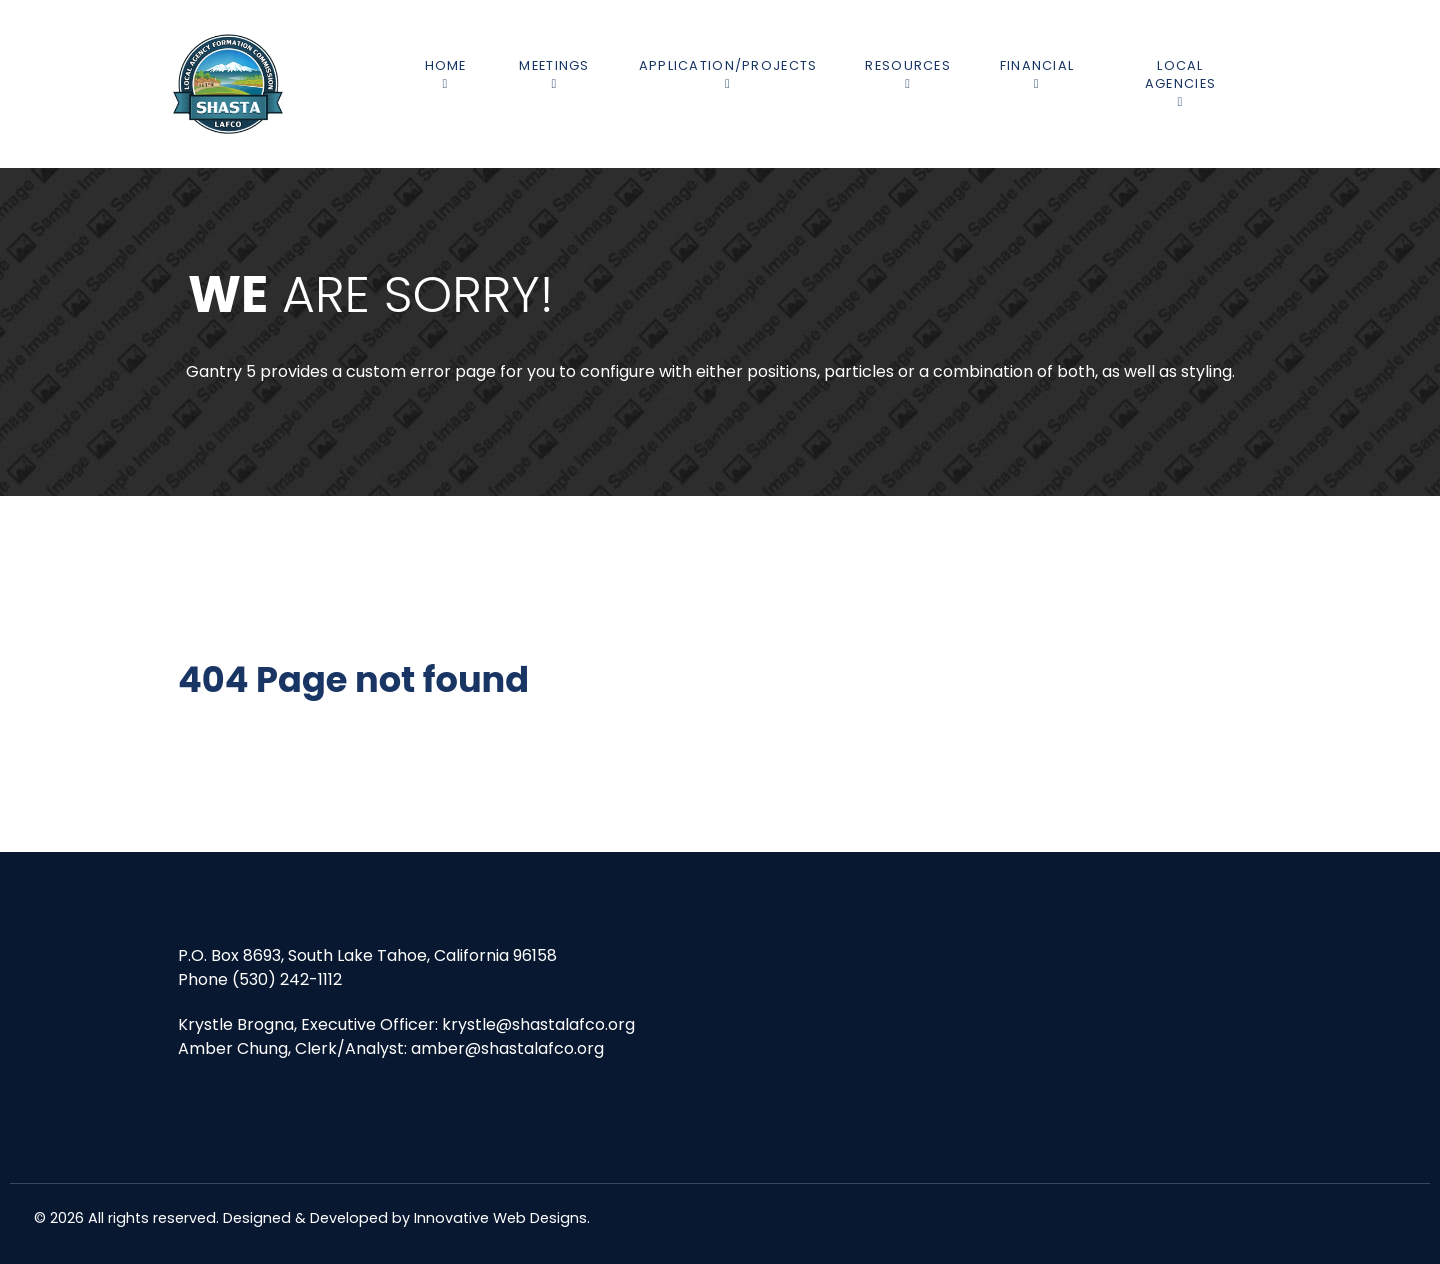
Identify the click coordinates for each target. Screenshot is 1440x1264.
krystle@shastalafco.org (538, 1024)
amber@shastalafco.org (507, 1048)
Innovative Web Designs (500, 1218)
